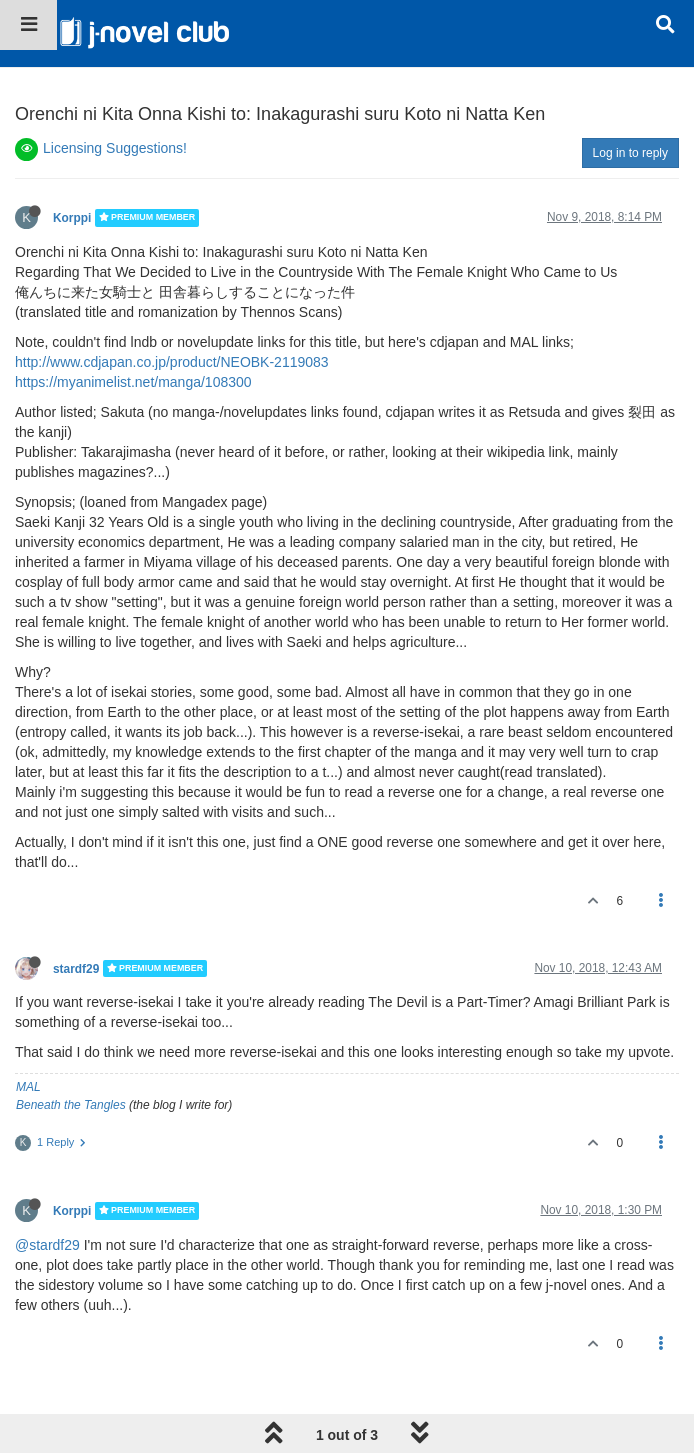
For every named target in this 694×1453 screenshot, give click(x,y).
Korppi (72, 218)
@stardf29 (47, 1245)
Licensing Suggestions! (115, 148)
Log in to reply (630, 153)
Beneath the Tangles (71, 1105)
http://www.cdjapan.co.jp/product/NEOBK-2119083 (172, 362)
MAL (28, 1087)
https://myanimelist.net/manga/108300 (133, 382)
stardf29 (76, 968)
